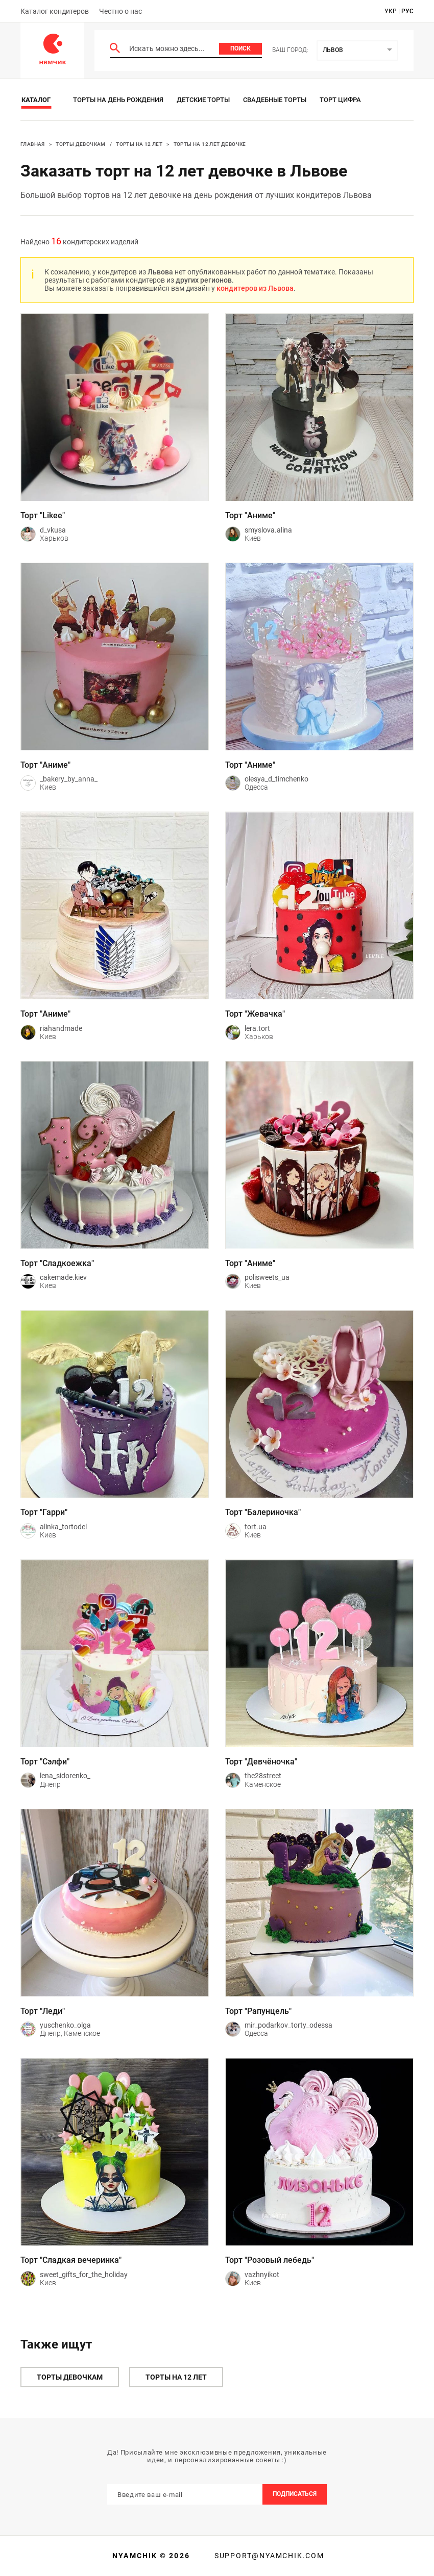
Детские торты (203, 100)
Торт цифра (340, 100)
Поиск (240, 48)
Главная (32, 144)
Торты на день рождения (118, 100)
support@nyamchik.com (268, 2556)
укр (390, 11)
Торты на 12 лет (139, 144)
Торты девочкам (81, 144)
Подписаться (295, 2493)
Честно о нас (120, 11)
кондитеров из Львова (255, 288)
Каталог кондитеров (54, 11)
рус (407, 11)
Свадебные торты (274, 100)
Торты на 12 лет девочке (210, 144)
